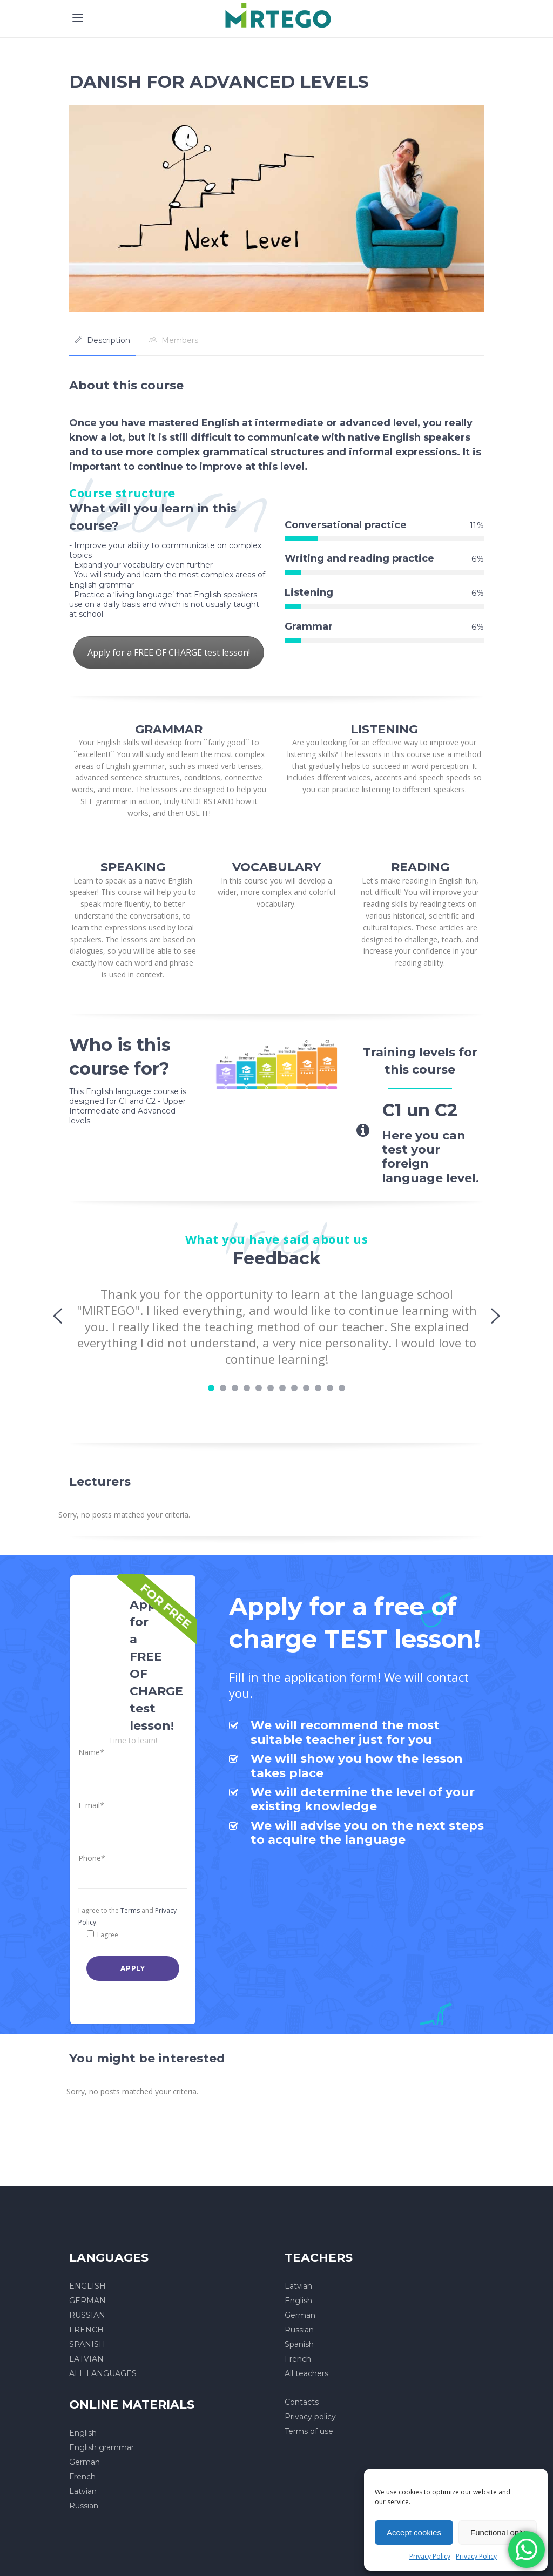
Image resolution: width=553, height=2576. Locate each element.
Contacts (302, 2402)
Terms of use (309, 2431)
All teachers (306, 2373)
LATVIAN (86, 2359)
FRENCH (86, 2330)
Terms (130, 1910)
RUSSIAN (87, 2315)
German (300, 2315)
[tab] (102, 340)
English (298, 2300)
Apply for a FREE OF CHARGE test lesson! (168, 652)
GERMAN (87, 2300)
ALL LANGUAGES (103, 2373)
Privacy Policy (429, 2556)
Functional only (497, 2532)
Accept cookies (414, 2532)
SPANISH (87, 2344)
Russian (299, 2330)
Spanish (299, 2344)
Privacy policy (310, 2417)
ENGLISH (87, 2286)
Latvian (298, 2286)
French (298, 2359)
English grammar (101, 2447)
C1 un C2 (419, 1110)
